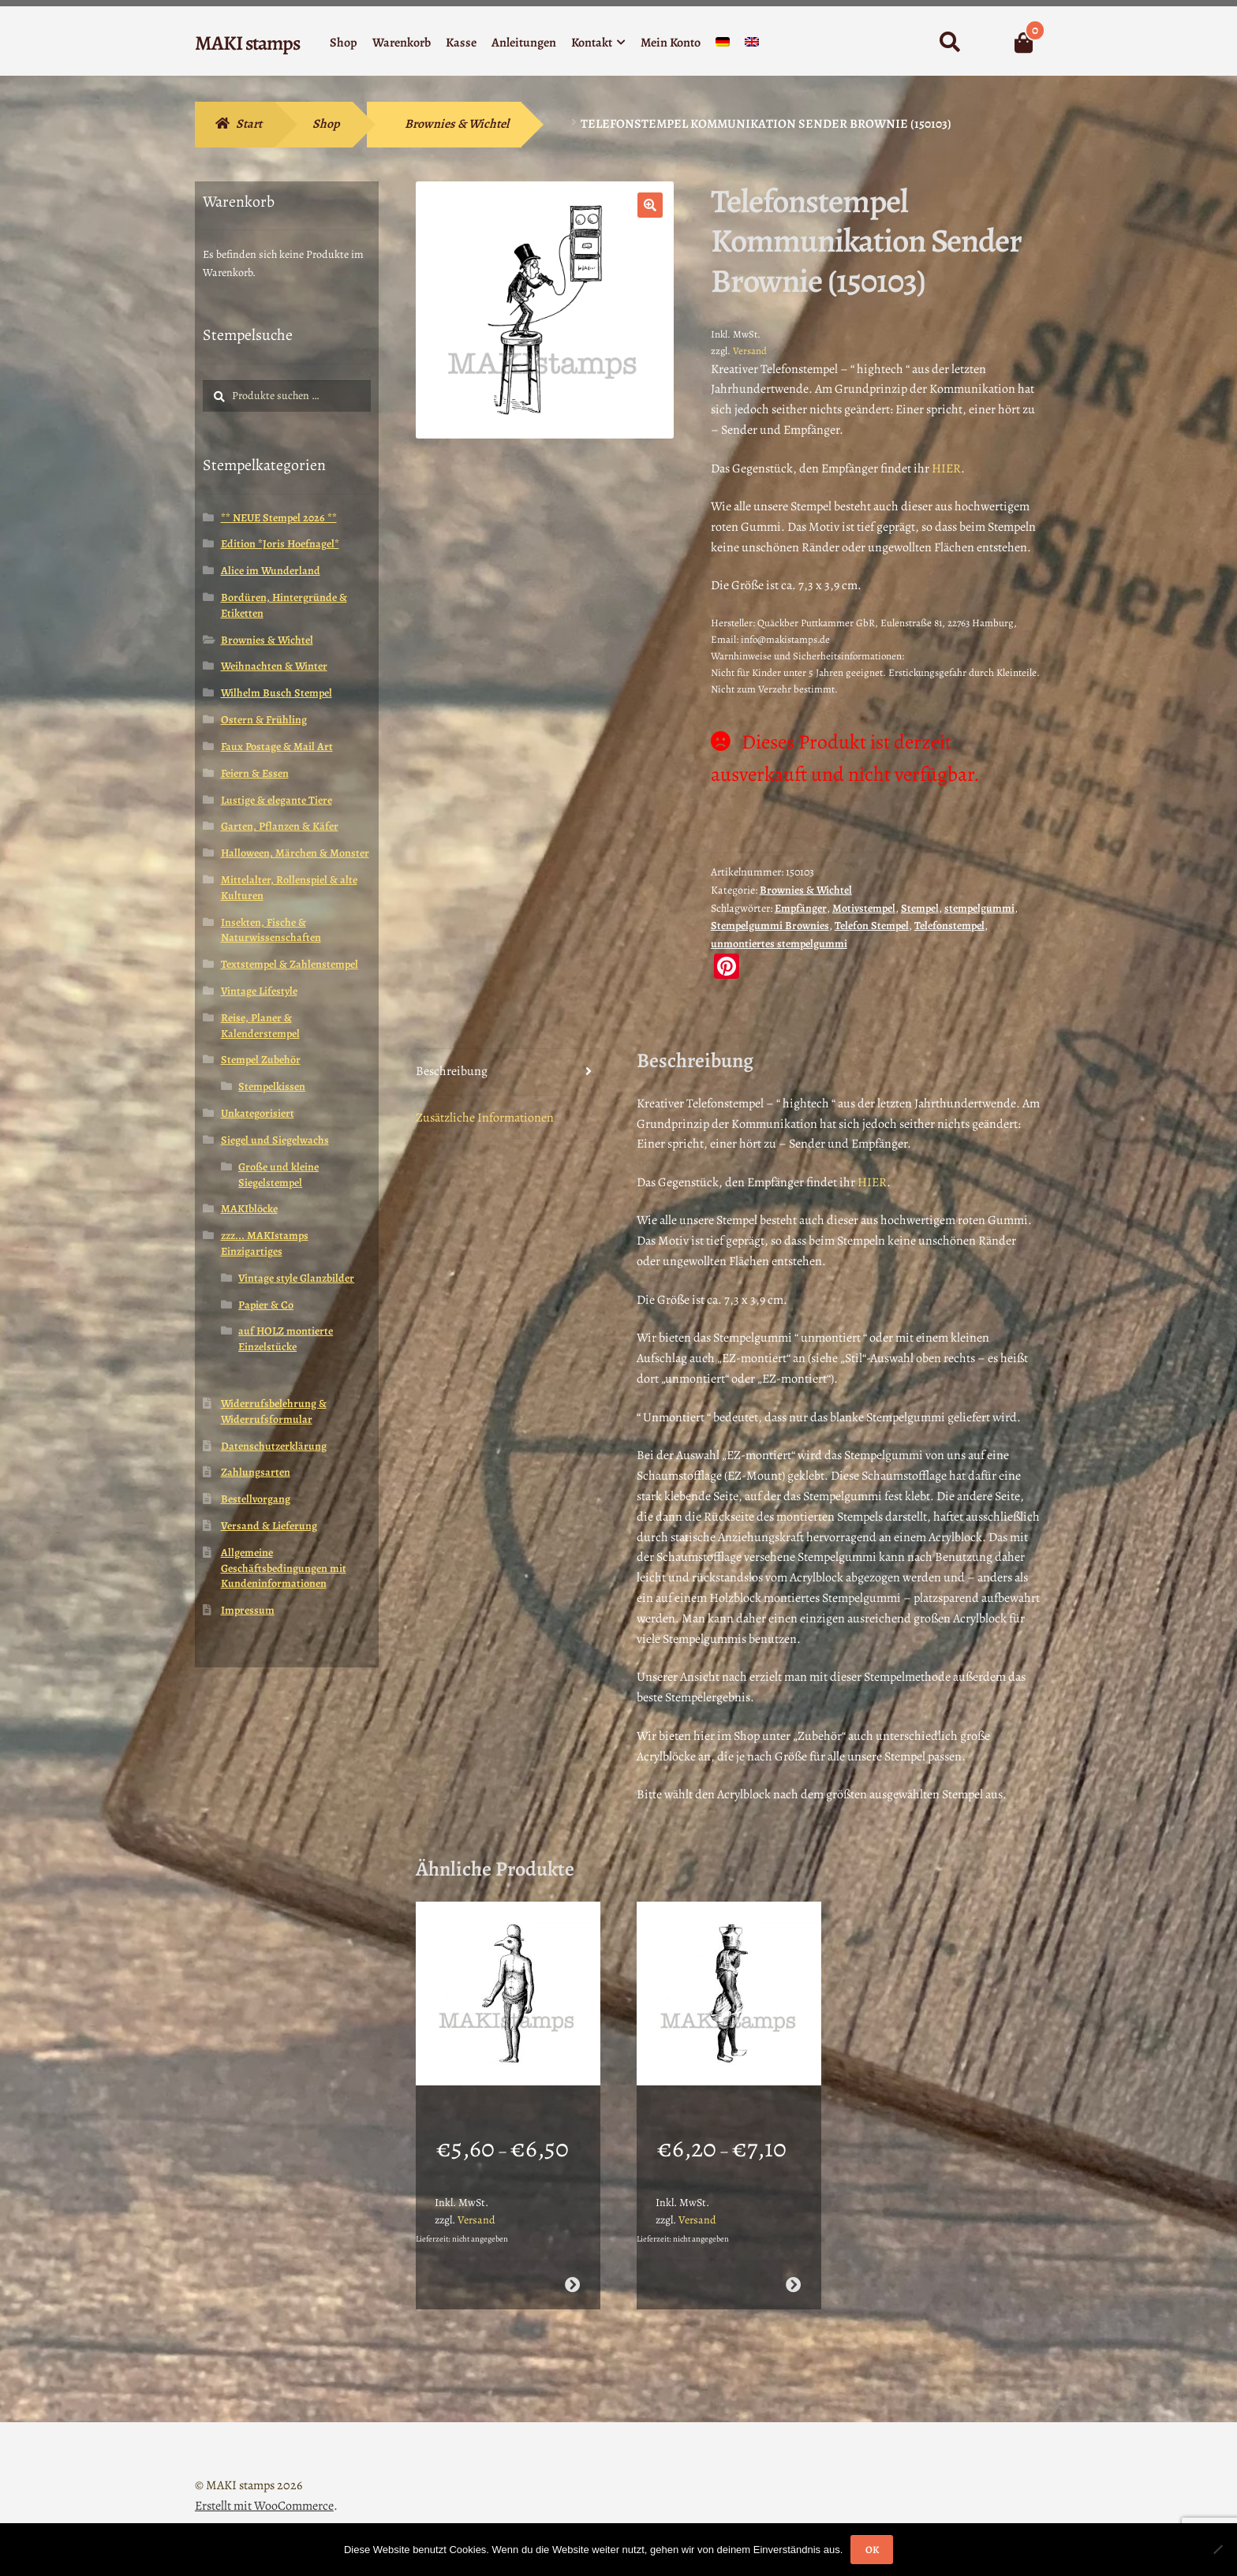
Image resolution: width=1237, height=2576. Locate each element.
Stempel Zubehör (261, 1059)
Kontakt (591, 42)
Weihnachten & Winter (274, 666)
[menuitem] (723, 45)
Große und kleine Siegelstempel (278, 1174)
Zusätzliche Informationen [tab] (485, 1117)
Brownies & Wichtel (457, 124)
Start (249, 124)
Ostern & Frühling (264, 719)
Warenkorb (401, 42)
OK (872, 2549)
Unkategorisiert (257, 1113)
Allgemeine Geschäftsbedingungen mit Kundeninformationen (283, 1568)
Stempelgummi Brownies (770, 925)
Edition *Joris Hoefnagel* (280, 543)
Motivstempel (863, 908)
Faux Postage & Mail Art (277, 746)
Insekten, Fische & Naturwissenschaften (271, 930)
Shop (343, 42)
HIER (946, 468)
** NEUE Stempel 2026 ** (279, 517)
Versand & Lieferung (269, 1525)
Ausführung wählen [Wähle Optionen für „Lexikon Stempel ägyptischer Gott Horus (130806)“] (571, 2264)
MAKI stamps (247, 43)
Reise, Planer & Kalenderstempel (260, 1025)
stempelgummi (979, 908)
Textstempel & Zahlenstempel (289, 964)
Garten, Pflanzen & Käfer (279, 826)
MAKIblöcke (249, 1208)
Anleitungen (523, 42)
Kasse (461, 42)
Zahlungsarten (255, 1472)
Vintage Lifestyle (259, 991)
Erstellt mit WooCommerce (264, 2485)
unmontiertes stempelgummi (779, 943)
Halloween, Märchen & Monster (295, 853)
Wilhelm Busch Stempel (276, 692)
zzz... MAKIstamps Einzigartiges (264, 1243)
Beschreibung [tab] (452, 1071)
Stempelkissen (271, 1086)
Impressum (248, 1610)
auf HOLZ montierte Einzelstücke (285, 1338)
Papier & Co (265, 1304)
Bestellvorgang (255, 1498)
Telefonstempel (949, 925)
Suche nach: (949, 42)
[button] (650, 205)
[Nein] (1217, 2549)
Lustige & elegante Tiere (276, 800)
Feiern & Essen (255, 773)
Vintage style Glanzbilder (296, 1278)
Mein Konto (671, 42)
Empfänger (801, 908)
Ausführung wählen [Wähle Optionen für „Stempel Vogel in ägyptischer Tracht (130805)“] (793, 2264)
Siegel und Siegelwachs (275, 1140)
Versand (750, 350)
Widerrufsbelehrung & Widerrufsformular (274, 1411)
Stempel (920, 908)
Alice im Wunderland (270, 570)
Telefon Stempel (872, 925)
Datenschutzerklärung (274, 1446)
